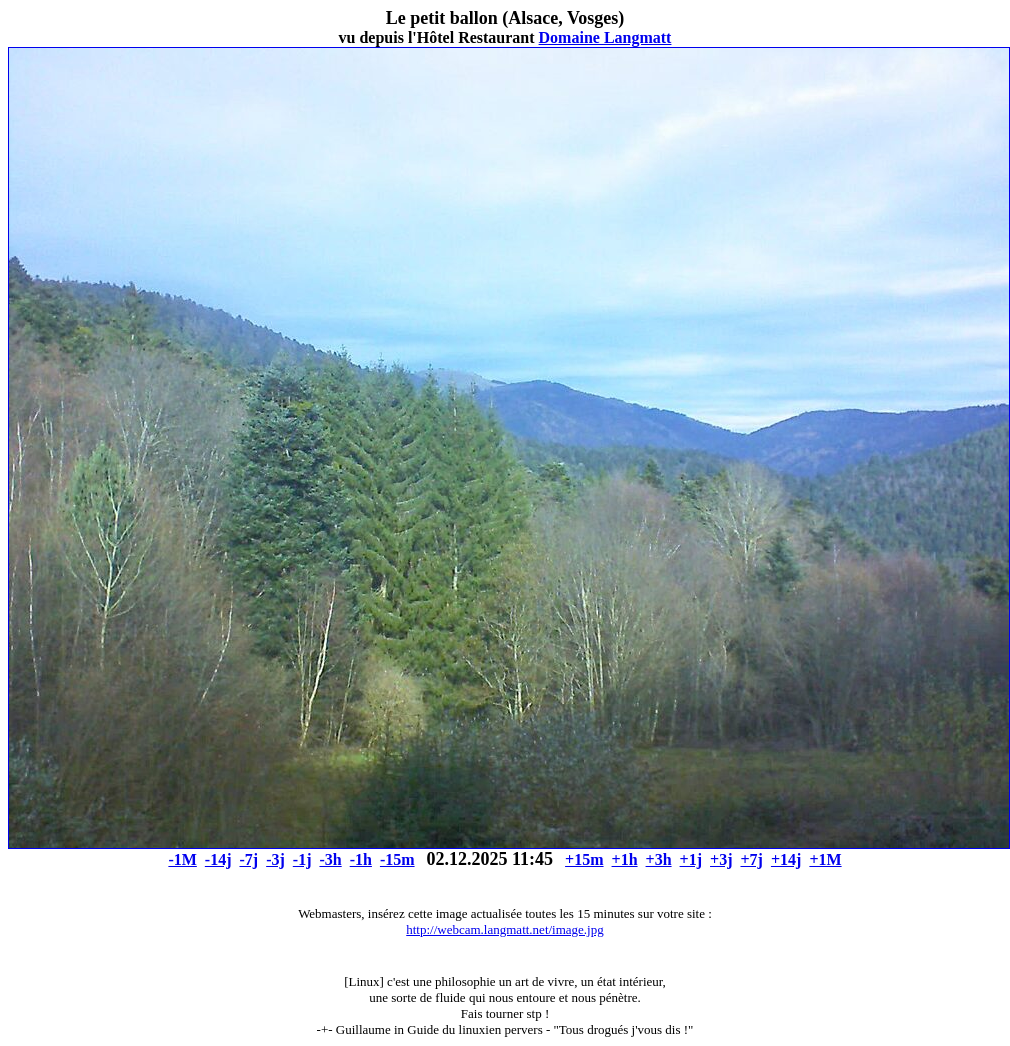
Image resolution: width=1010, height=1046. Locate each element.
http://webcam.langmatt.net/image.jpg (504, 929)
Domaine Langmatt (605, 37)
